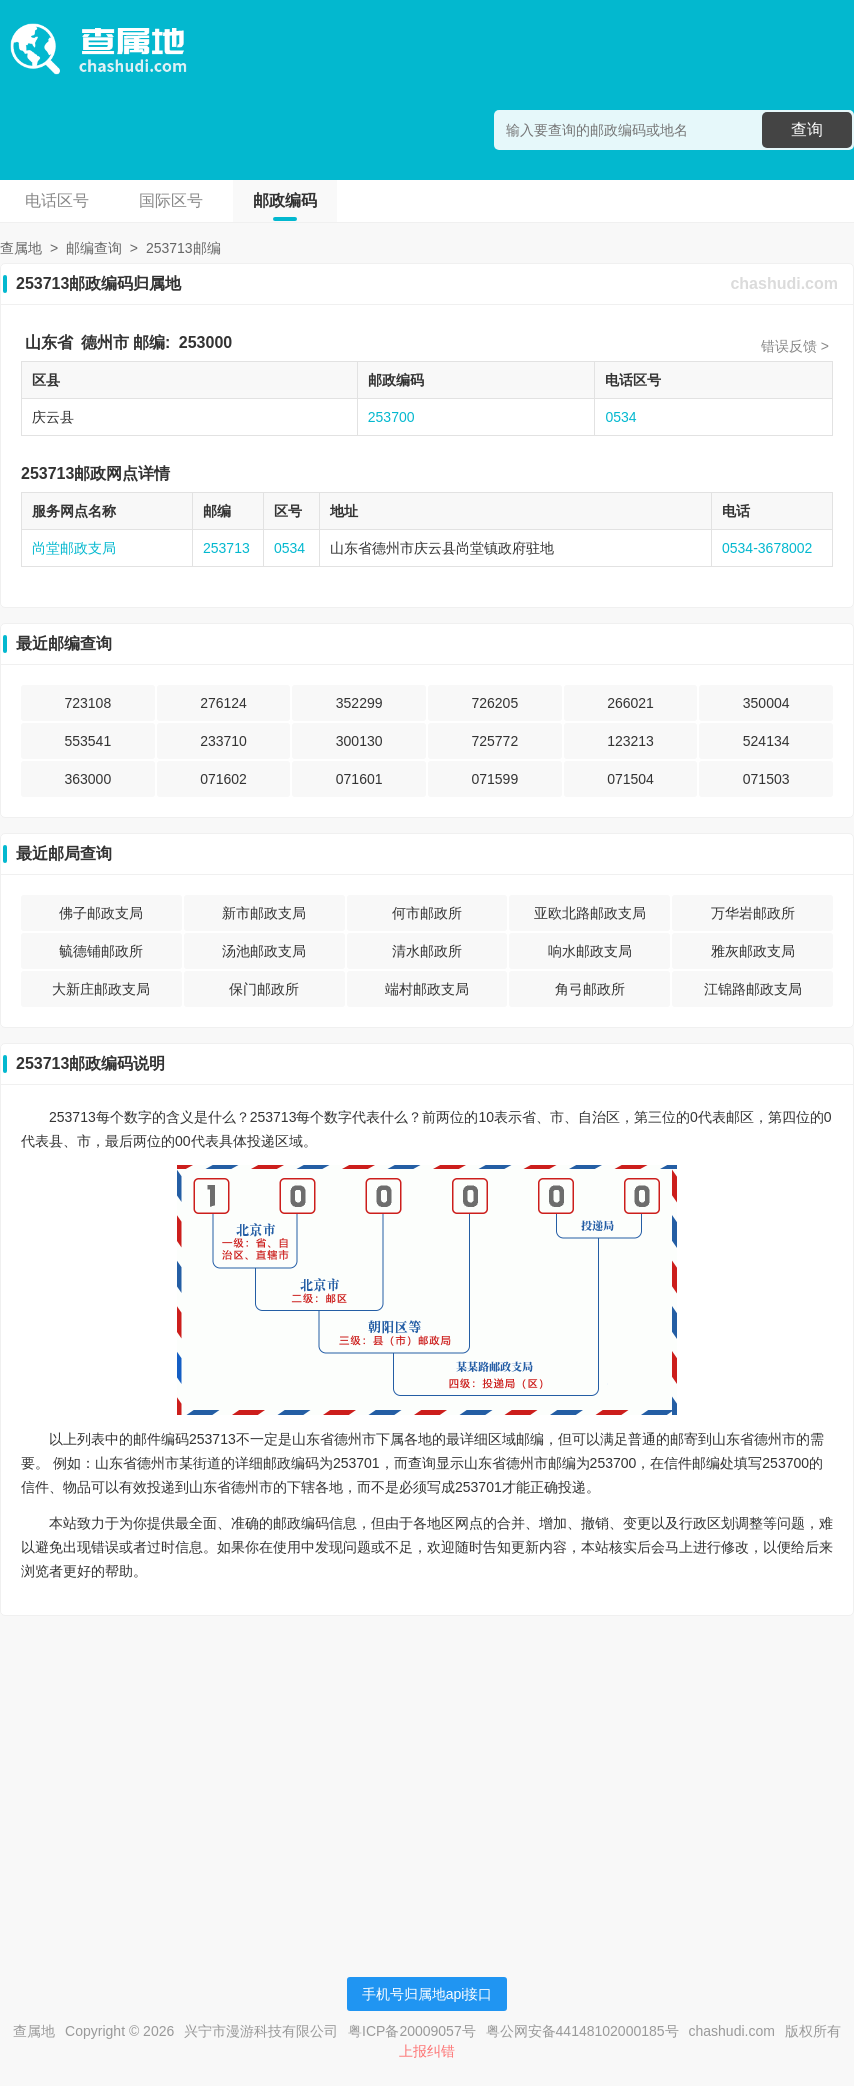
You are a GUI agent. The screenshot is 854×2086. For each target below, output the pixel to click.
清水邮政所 (427, 951)
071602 (223, 779)
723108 (87, 703)
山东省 (49, 342)
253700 (391, 417)
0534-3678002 (767, 548)
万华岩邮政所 (753, 913)
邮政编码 (285, 200)
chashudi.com (784, 283)
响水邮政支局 (590, 951)
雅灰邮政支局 (753, 951)
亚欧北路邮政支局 (590, 913)
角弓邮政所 (590, 989)
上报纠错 (427, 2051)
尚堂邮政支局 (74, 548)
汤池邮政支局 (264, 951)
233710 (223, 741)
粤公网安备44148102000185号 (582, 2031)
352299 (359, 703)
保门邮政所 (264, 989)
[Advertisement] (427, 1771)
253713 (226, 548)
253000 (205, 342)
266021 (630, 703)
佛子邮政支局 (101, 913)
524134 (766, 741)
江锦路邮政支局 (753, 989)
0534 (620, 417)
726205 (494, 703)
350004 (766, 703)
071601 (359, 779)
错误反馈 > (795, 346)
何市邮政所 (427, 913)
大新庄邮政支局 (101, 989)
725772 (494, 741)
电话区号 (57, 200)
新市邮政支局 (264, 913)
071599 (494, 779)
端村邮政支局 (427, 989)
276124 (223, 703)
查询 (807, 129)
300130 (359, 741)
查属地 (21, 248)
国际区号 (171, 200)
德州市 (105, 342)
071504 (630, 779)
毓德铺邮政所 (101, 951)
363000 (87, 779)
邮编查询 (94, 248)
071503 (766, 779)
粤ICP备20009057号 (412, 2031)
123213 (630, 741)
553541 (87, 741)
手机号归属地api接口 (427, 1994)
